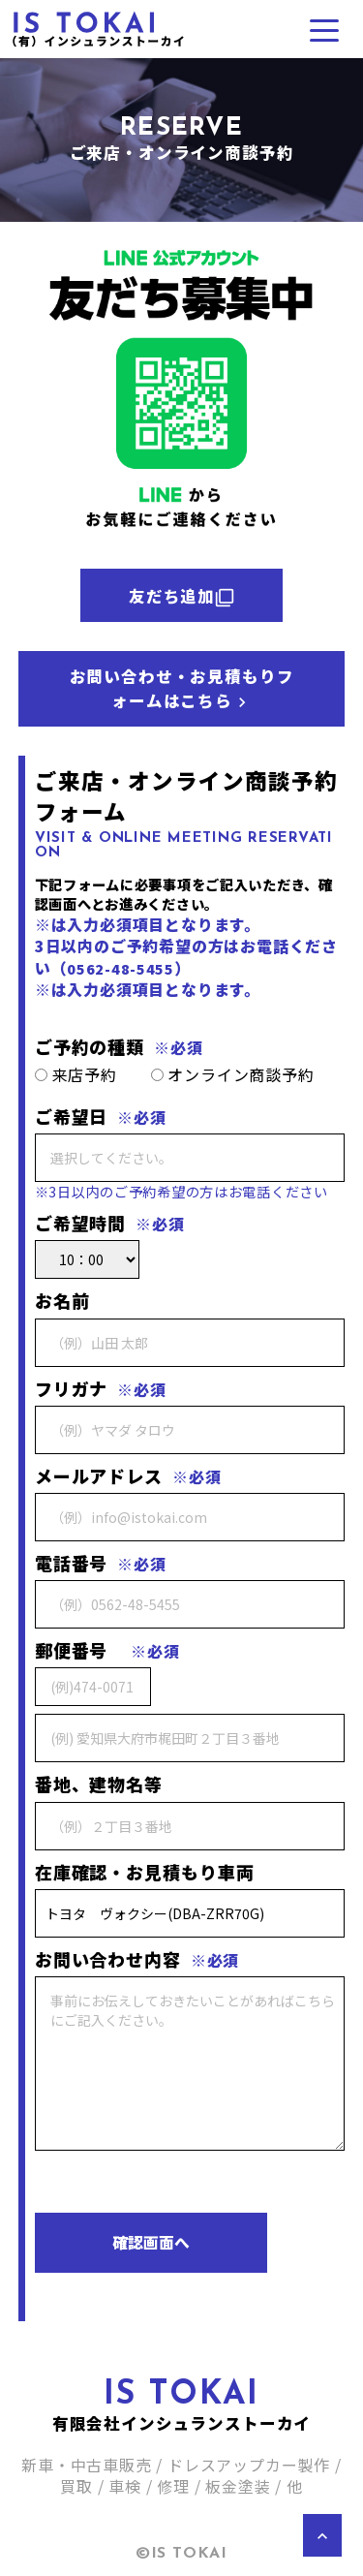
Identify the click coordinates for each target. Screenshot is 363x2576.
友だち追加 (181, 595)
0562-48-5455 (120, 968)
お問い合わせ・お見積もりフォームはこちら (182, 688)
